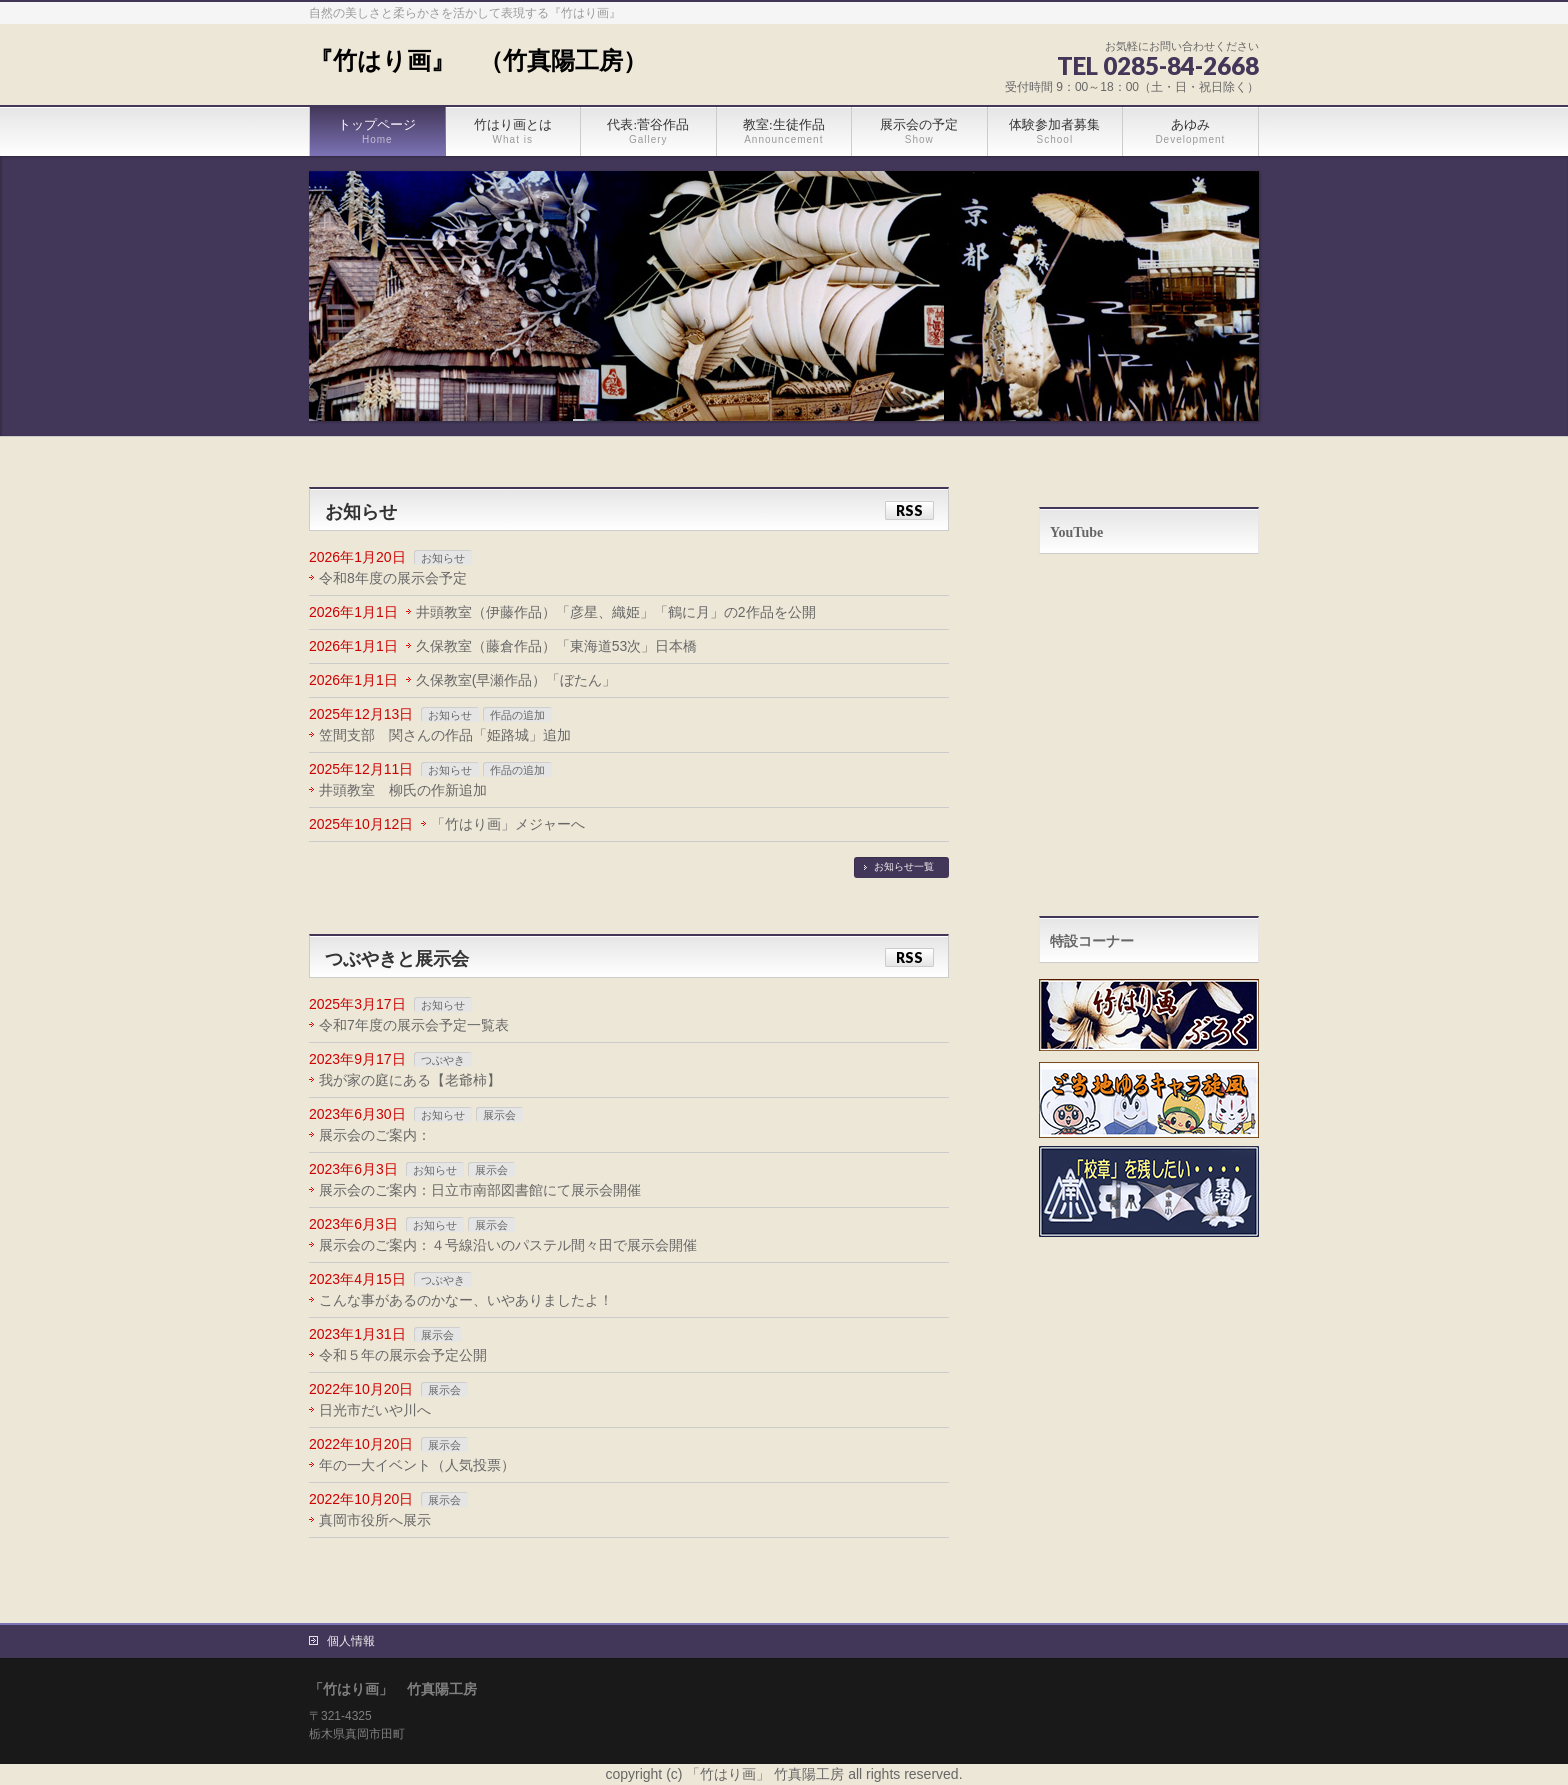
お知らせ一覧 (904, 866)
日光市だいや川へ (375, 1410)
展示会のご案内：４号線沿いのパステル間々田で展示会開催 (508, 1245)
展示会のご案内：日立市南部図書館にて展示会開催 (480, 1190)
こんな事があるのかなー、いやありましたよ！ (466, 1300)
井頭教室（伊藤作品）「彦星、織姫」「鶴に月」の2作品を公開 (616, 612)
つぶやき (443, 1060)
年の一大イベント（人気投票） (417, 1465)
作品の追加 (517, 715)
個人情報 (351, 1641)
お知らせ (443, 558)
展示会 (499, 1115)
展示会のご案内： (375, 1135)
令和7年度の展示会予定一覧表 (414, 1025)
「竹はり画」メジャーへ (508, 824)
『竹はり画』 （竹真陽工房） (478, 61)
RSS (909, 510)
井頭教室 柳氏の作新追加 (403, 790)
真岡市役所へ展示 (375, 1520)
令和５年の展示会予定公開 (403, 1355)
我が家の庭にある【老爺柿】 (410, 1080)
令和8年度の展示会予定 (393, 578)
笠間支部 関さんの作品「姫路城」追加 (445, 735)
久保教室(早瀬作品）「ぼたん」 (516, 680)
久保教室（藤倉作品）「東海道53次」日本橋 (557, 646)
